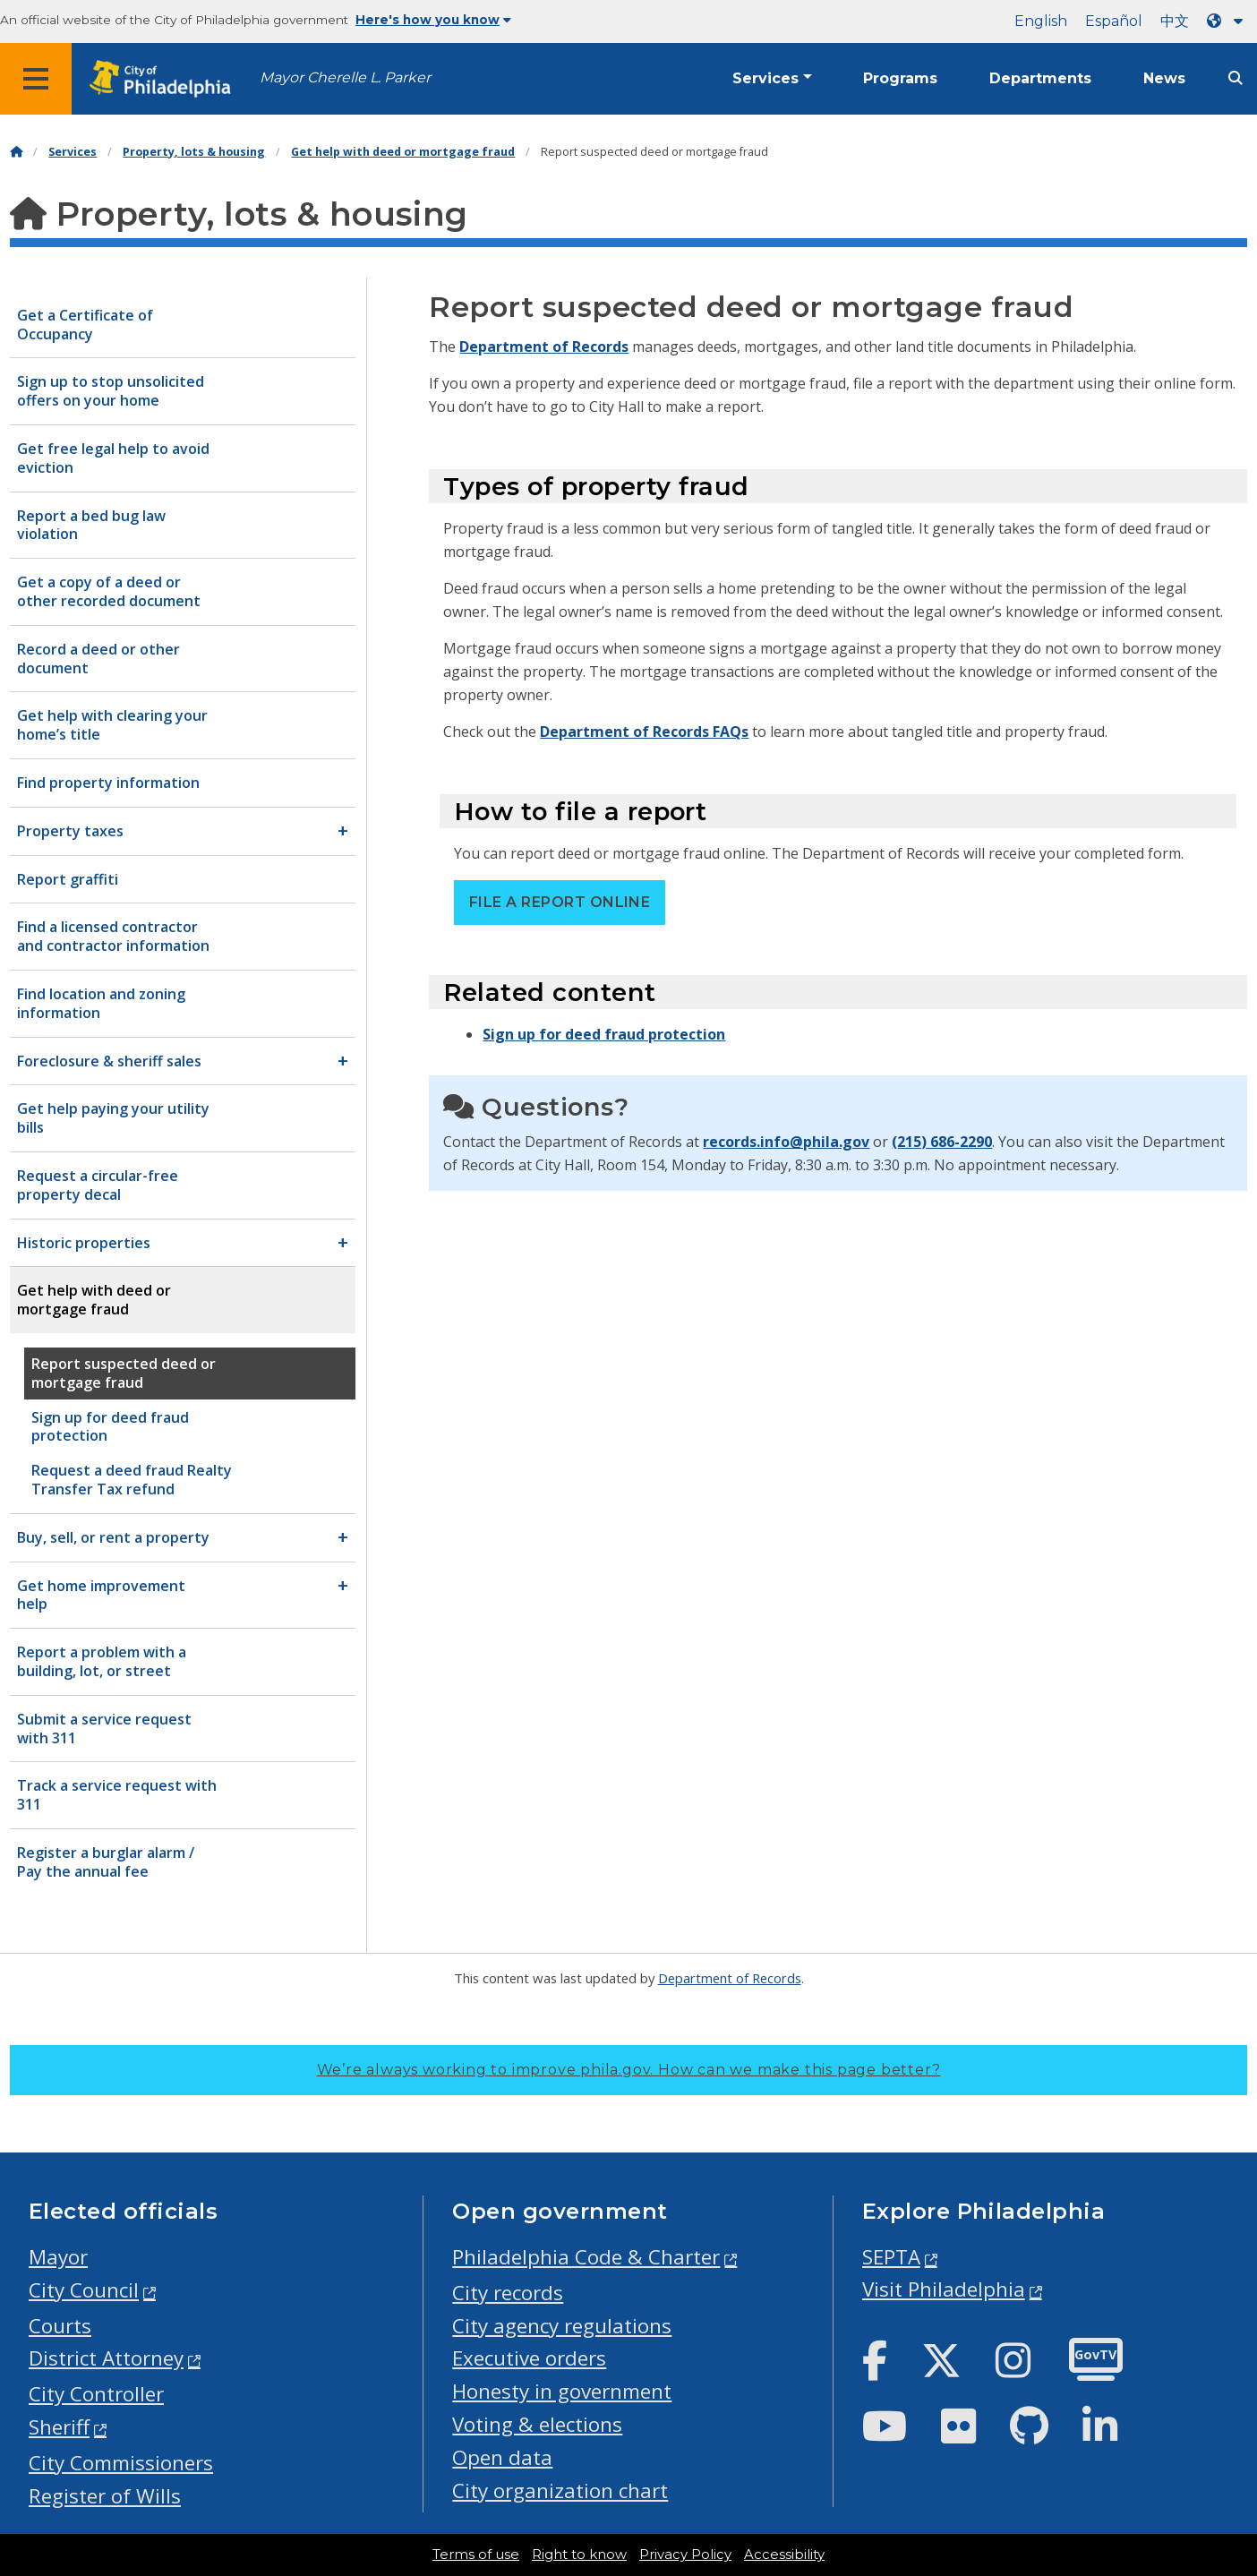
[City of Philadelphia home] (166, 79)
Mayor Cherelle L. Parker (345, 77)
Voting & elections (537, 2424)
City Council (84, 2290)
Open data (502, 2457)
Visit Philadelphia (943, 2289)
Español (1113, 21)
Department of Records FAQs (644, 731)
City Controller (96, 2394)
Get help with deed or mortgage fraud (403, 151)
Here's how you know (433, 20)
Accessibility (784, 2554)
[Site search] (1235, 78)
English (1040, 21)
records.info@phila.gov (786, 1141)
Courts (60, 2326)
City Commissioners (121, 2463)
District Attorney (106, 2358)
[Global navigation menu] (36, 79)
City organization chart (560, 2490)
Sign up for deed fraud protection (604, 1034)
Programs (900, 78)
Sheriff (59, 2427)
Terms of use (475, 2554)
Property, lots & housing (194, 151)
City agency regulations (561, 2326)
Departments (1040, 78)
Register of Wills (105, 2496)
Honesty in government (561, 2391)
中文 (1174, 21)
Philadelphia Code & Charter (586, 2257)
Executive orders (529, 2358)
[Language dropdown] (1228, 21)
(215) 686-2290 (942, 1141)
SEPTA (891, 2257)
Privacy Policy (685, 2554)
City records (507, 2292)
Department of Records (543, 346)
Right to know (579, 2554)
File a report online (560, 902)
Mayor (58, 2257)
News (1164, 78)
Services (765, 78)
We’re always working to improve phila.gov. (629, 2069)
